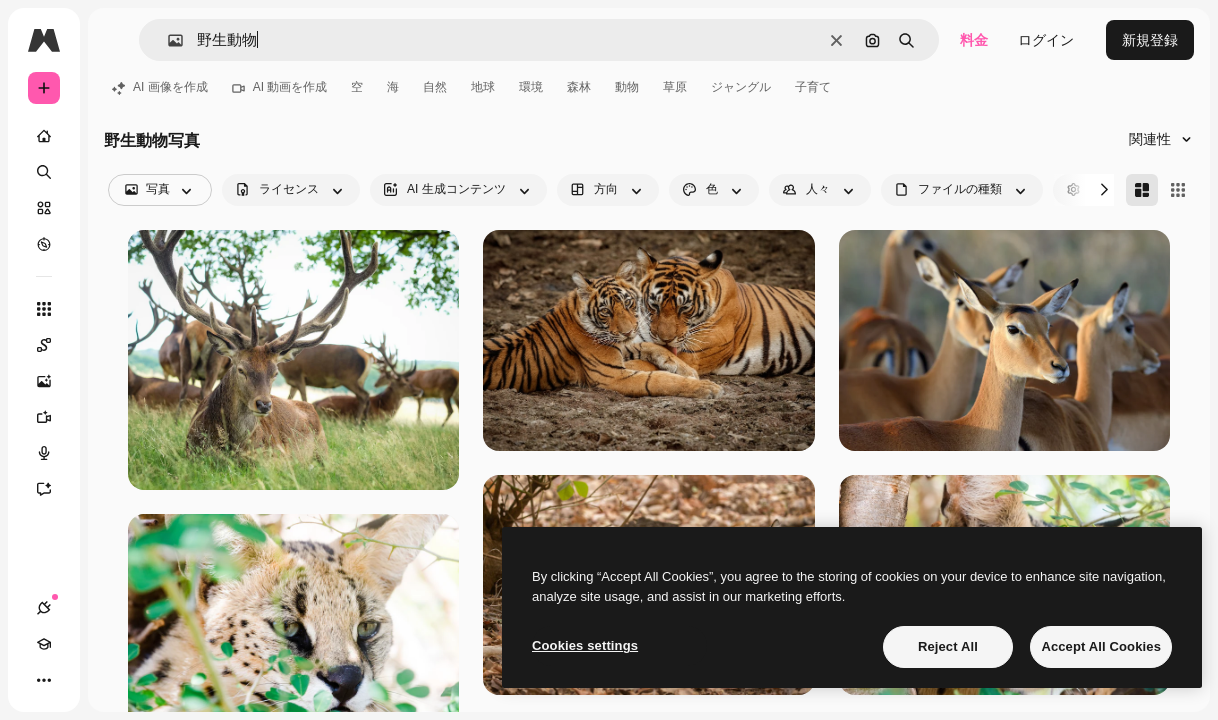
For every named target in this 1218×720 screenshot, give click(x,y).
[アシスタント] (54, 489)
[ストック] (44, 208)
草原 (675, 87)
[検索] (44, 172)
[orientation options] (608, 190)
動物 (627, 87)
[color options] (714, 190)
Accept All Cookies (1101, 646)
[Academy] (44, 644)
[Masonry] (1142, 190)
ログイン (1046, 40)
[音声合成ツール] (54, 453)
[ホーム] (44, 136)
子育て (813, 87)
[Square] (1178, 190)
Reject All (948, 646)
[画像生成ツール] (54, 381)
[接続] (44, 608)
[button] (167, 40)
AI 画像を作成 (160, 87)
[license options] (291, 190)
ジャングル (741, 87)
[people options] (820, 190)
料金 (974, 40)
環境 (531, 87)
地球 (483, 87)
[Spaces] (54, 345)
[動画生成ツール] (54, 417)
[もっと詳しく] (44, 244)
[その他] (44, 680)
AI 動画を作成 (280, 87)
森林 (579, 87)
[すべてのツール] (44, 309)
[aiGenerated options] (458, 190)
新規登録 (1150, 40)
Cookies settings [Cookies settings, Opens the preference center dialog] (585, 645)
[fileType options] (962, 190)
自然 (435, 87)
